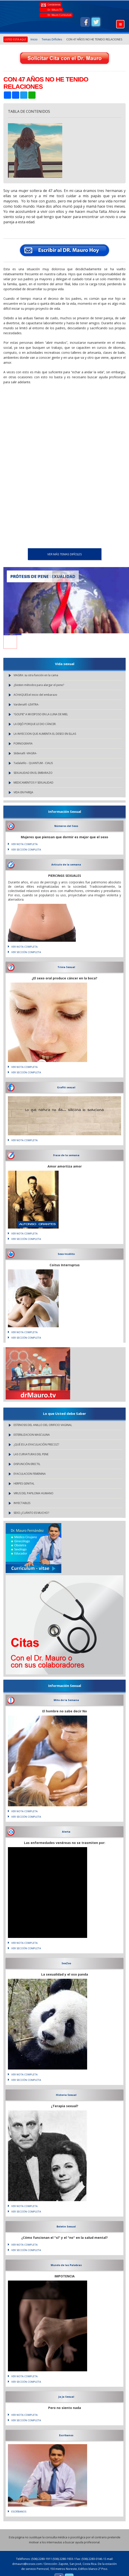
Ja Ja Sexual (66, 2396)
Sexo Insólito (66, 1254)
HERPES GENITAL (24, 1483)
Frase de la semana (66, 1155)
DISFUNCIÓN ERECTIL (27, 1464)
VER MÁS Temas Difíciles (64, 554)
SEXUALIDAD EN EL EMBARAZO (33, 773)
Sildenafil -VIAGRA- (25, 753)
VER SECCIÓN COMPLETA (26, 849)
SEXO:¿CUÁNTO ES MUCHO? (31, 1513)
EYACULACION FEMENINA (30, 1474)
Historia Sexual (66, 2095)
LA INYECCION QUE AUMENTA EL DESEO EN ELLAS (45, 734)
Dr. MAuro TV (55, 9)
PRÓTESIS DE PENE (29, 576)
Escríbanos (66, 2435)
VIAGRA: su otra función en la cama (36, 675)
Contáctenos (54, 4)
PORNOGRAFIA (23, 743)
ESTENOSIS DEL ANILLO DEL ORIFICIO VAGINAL (43, 1425)
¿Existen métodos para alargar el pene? (39, 685)
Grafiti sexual (66, 1087)
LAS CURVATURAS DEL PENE (31, 1454)
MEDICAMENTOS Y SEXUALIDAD (33, 782)
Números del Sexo (66, 826)
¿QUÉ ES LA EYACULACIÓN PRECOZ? (36, 1444)
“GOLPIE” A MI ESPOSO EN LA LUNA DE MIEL (41, 714)
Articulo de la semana (66, 864)
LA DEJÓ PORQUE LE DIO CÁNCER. (35, 724)
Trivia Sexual (66, 967)
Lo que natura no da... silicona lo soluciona (64, 1110)
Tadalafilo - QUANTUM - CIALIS (33, 763)
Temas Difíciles (52, 39)
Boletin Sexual (66, 2226)
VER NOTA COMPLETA (24, 844)
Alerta (66, 1831)
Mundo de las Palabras (66, 2265)
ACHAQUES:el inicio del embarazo (35, 695)
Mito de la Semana (66, 1700)
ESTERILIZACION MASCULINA (32, 1435)
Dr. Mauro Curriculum (60, 15)
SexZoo (66, 1963)
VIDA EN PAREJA (23, 792)
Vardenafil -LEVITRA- (26, 704)
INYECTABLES (22, 1503)
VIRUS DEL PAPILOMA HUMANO (33, 1493)
